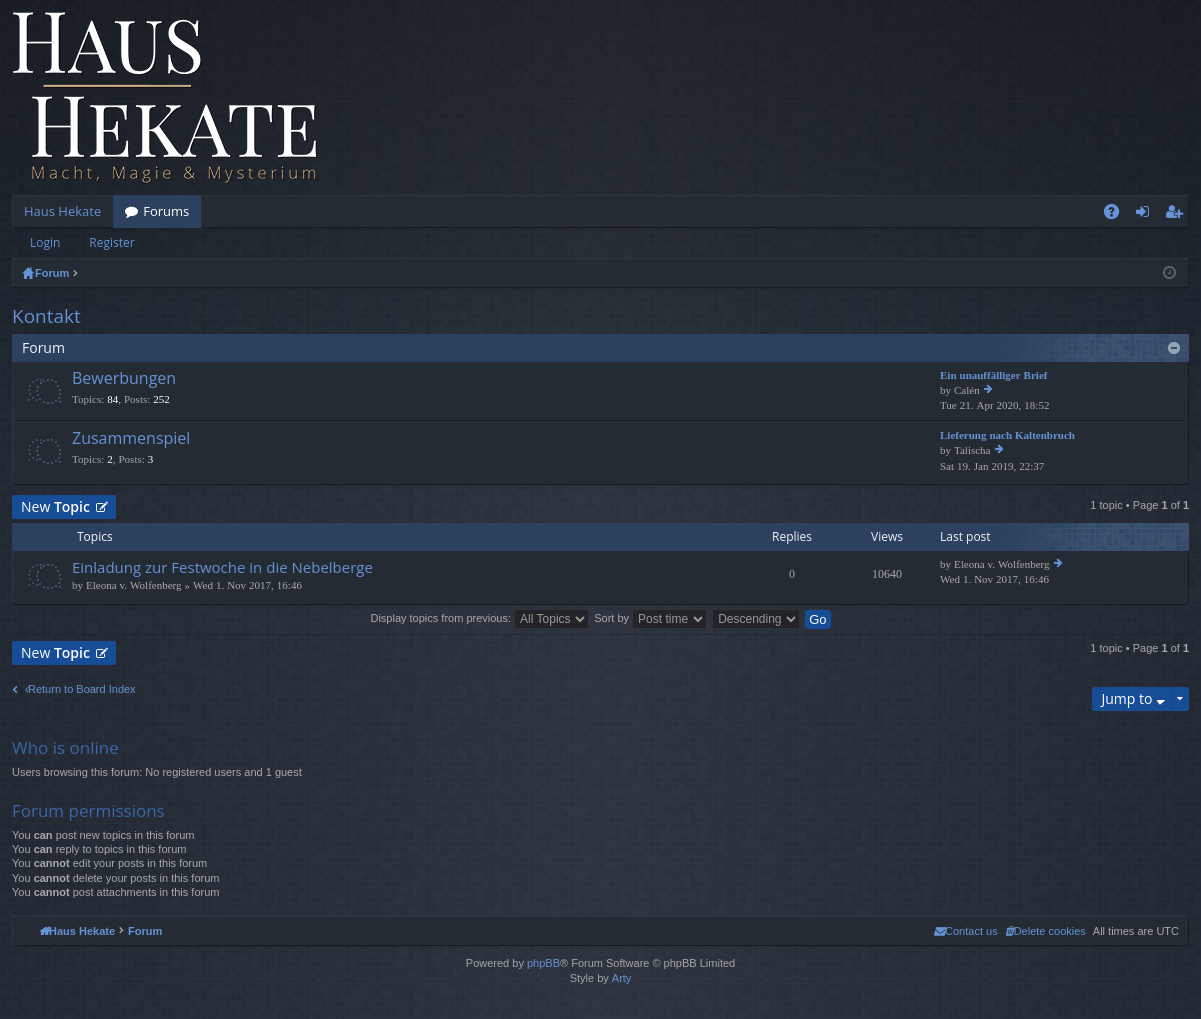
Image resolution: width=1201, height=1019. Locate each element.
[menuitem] (1045, 931)
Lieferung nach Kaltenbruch (1007, 435)
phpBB (543, 963)
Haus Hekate (62, 211)
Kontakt (46, 316)
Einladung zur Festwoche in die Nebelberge (222, 567)
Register (111, 242)
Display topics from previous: (479, 618)
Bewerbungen (124, 379)
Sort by (650, 618)
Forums (166, 211)
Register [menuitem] (1178, 215)
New (55, 506)
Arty (622, 978)
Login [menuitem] (1146, 215)
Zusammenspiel (131, 439)
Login (45, 242)
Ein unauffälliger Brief (993, 375)
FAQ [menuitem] (1118, 215)
